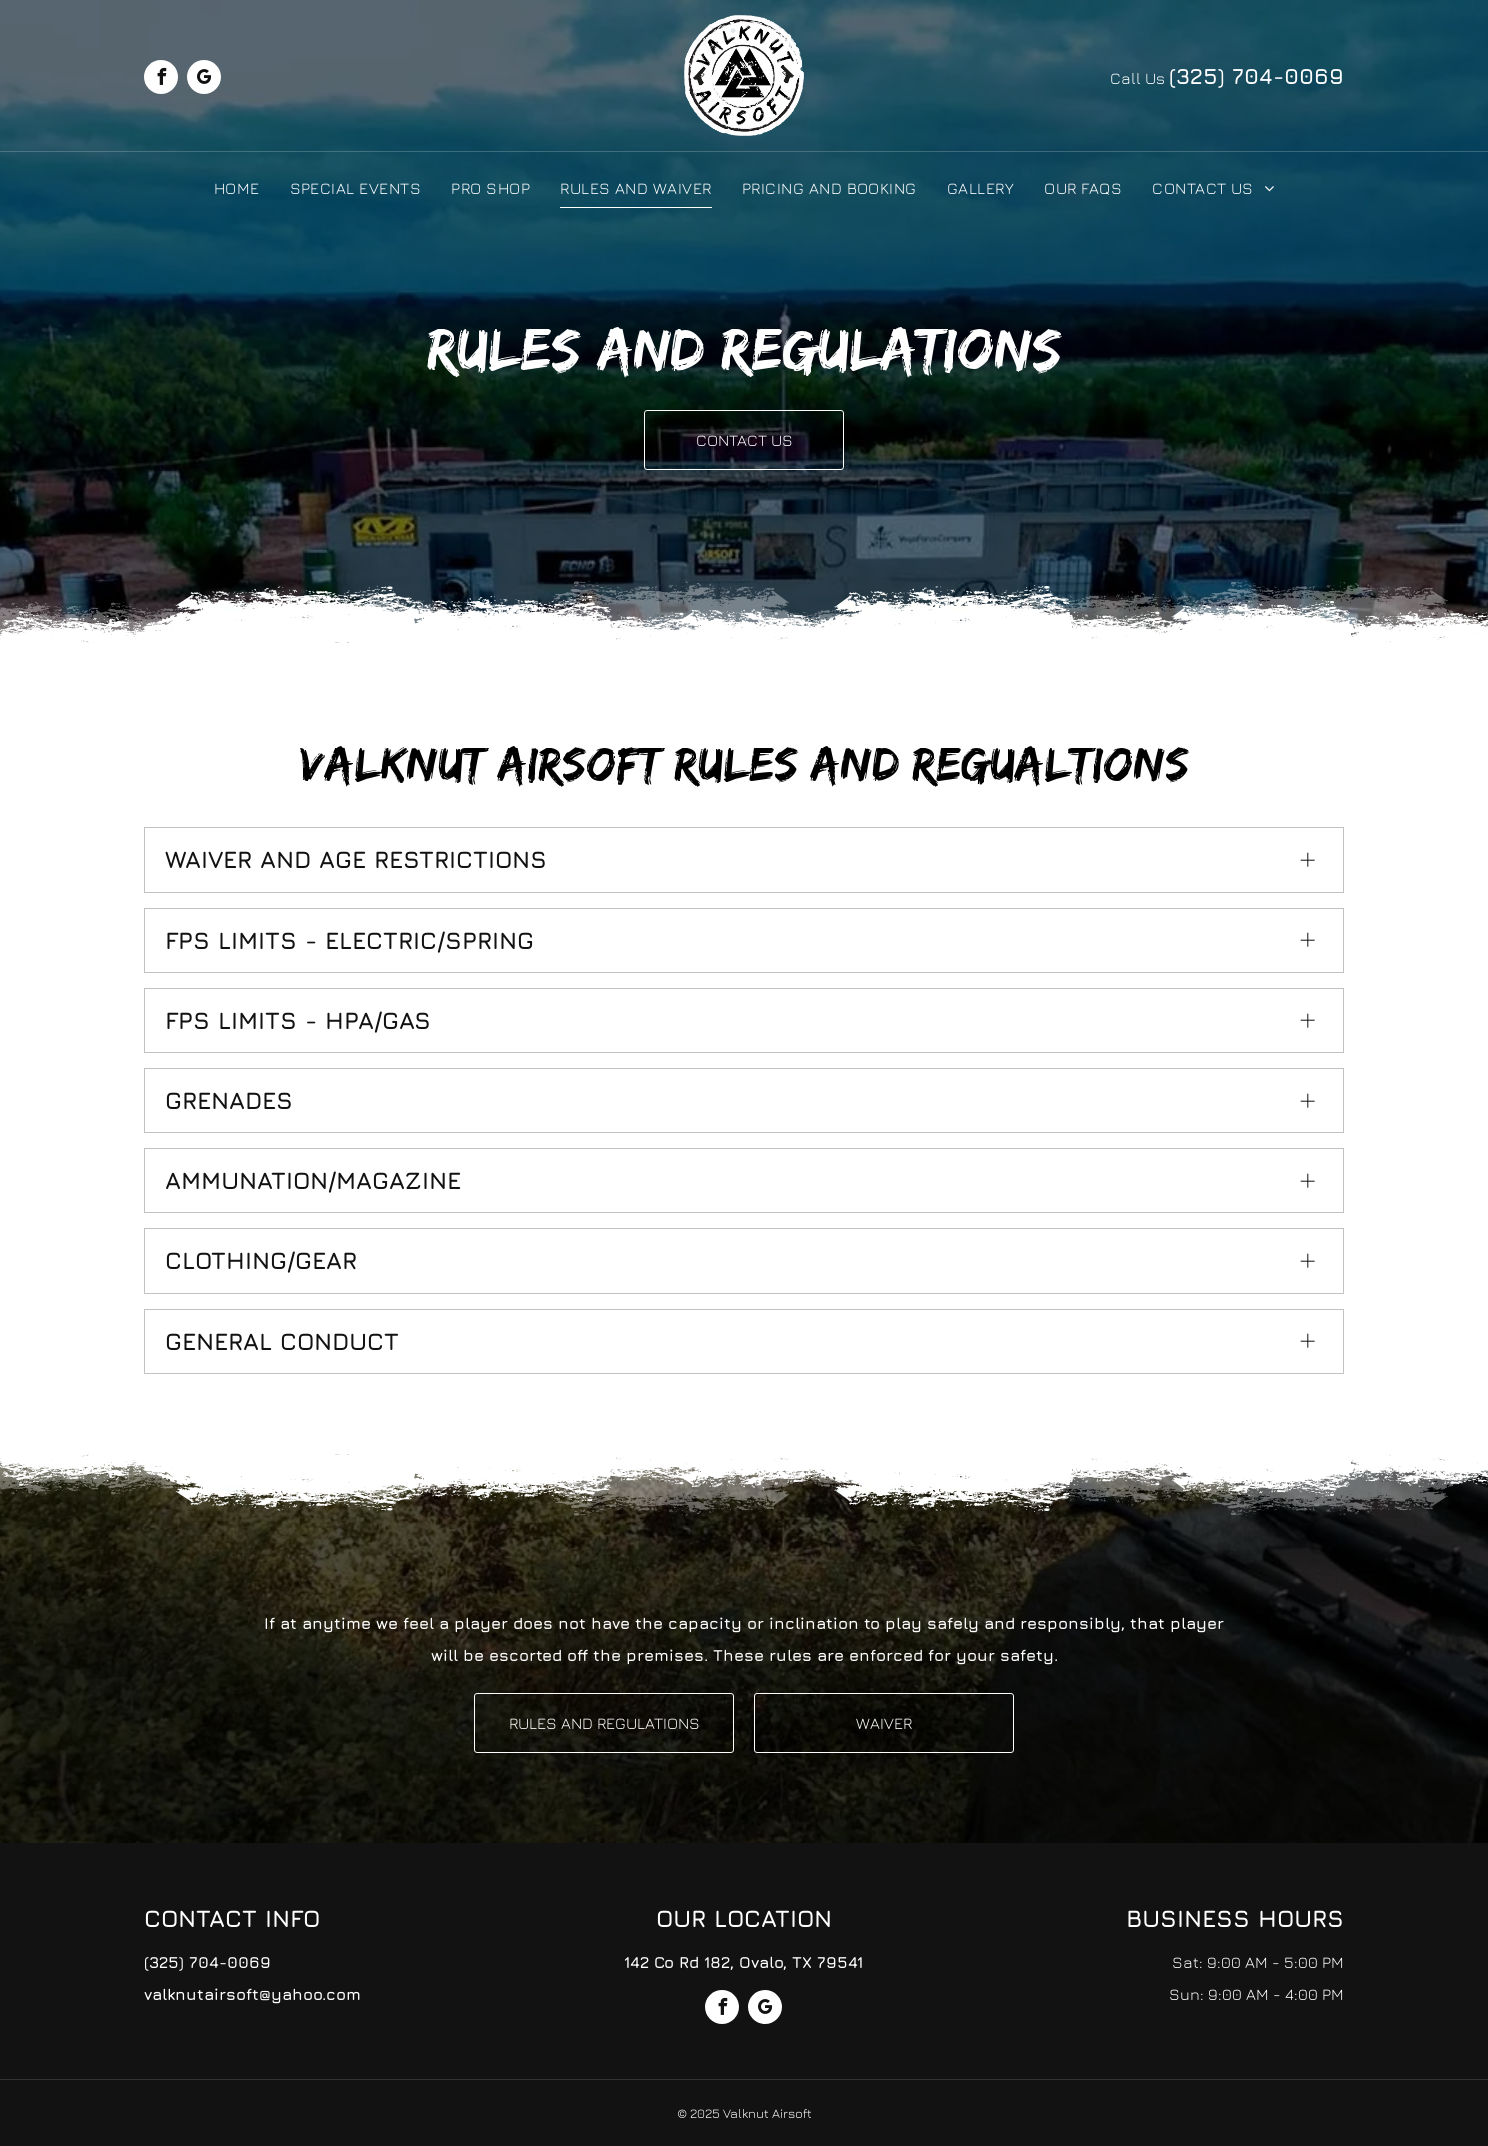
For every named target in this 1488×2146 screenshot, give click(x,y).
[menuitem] (237, 187)
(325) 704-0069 (1256, 76)
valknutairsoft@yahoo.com (252, 1994)
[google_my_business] (204, 79)
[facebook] (161, 79)
